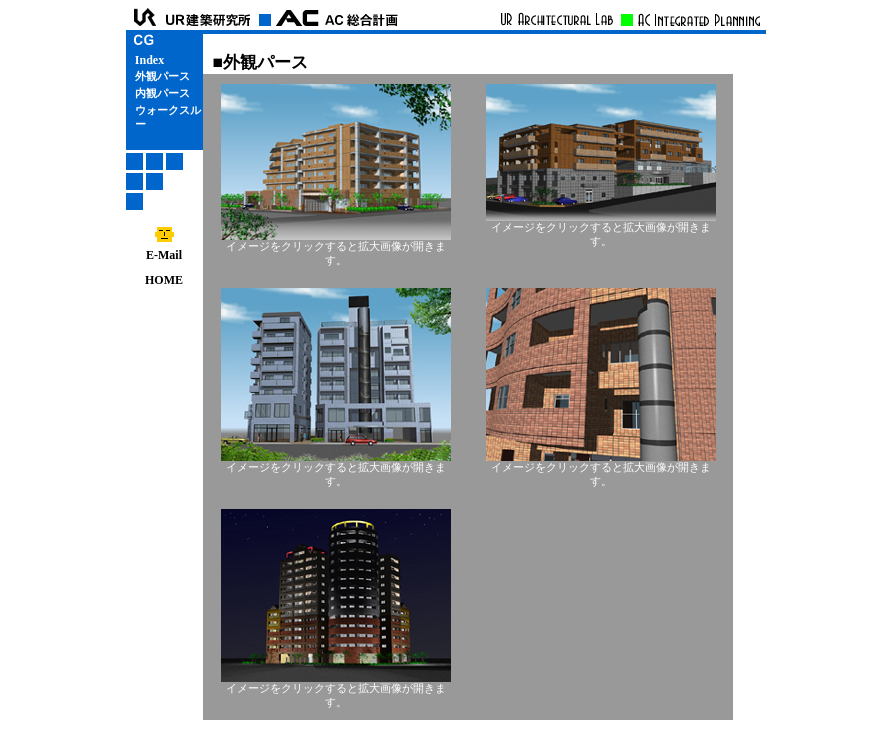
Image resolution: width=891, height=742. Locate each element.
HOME (164, 280)
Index (149, 60)
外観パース (162, 76)
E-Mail (164, 249)
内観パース (162, 93)
